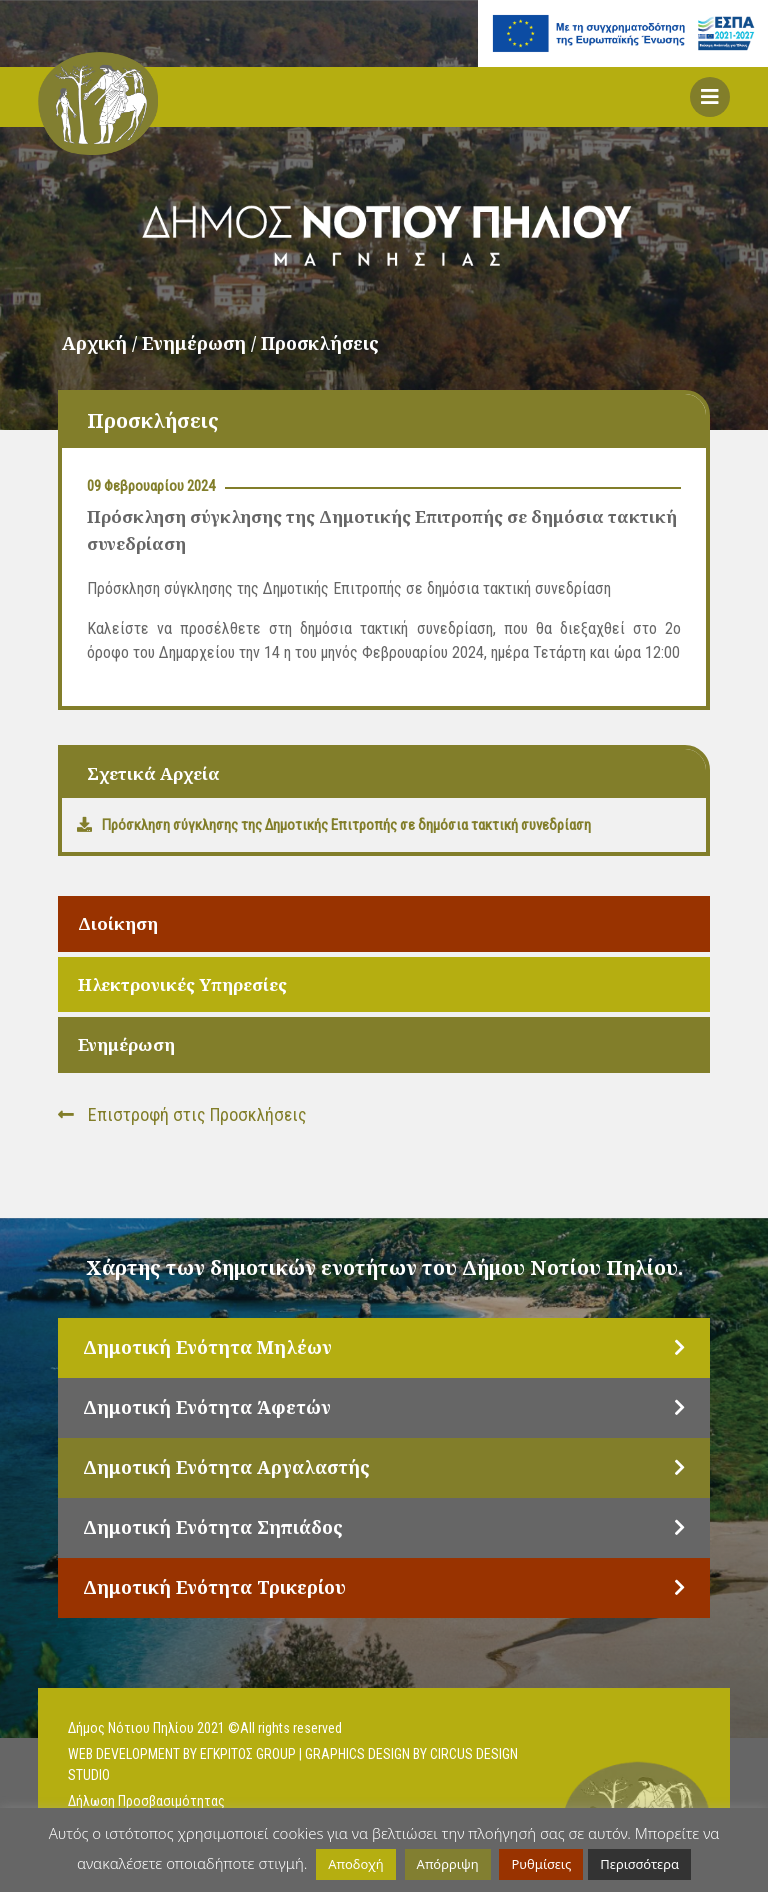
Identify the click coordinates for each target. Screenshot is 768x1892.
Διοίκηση (118, 923)
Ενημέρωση (126, 1044)
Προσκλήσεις (320, 343)
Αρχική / (102, 343)
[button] (710, 97)
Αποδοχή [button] (355, 1864)
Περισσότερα (639, 1864)
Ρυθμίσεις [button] (541, 1864)
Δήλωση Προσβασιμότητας (146, 1801)
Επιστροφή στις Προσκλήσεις (182, 1114)
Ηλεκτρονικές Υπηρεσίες (182, 984)
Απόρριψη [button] (448, 1864)
